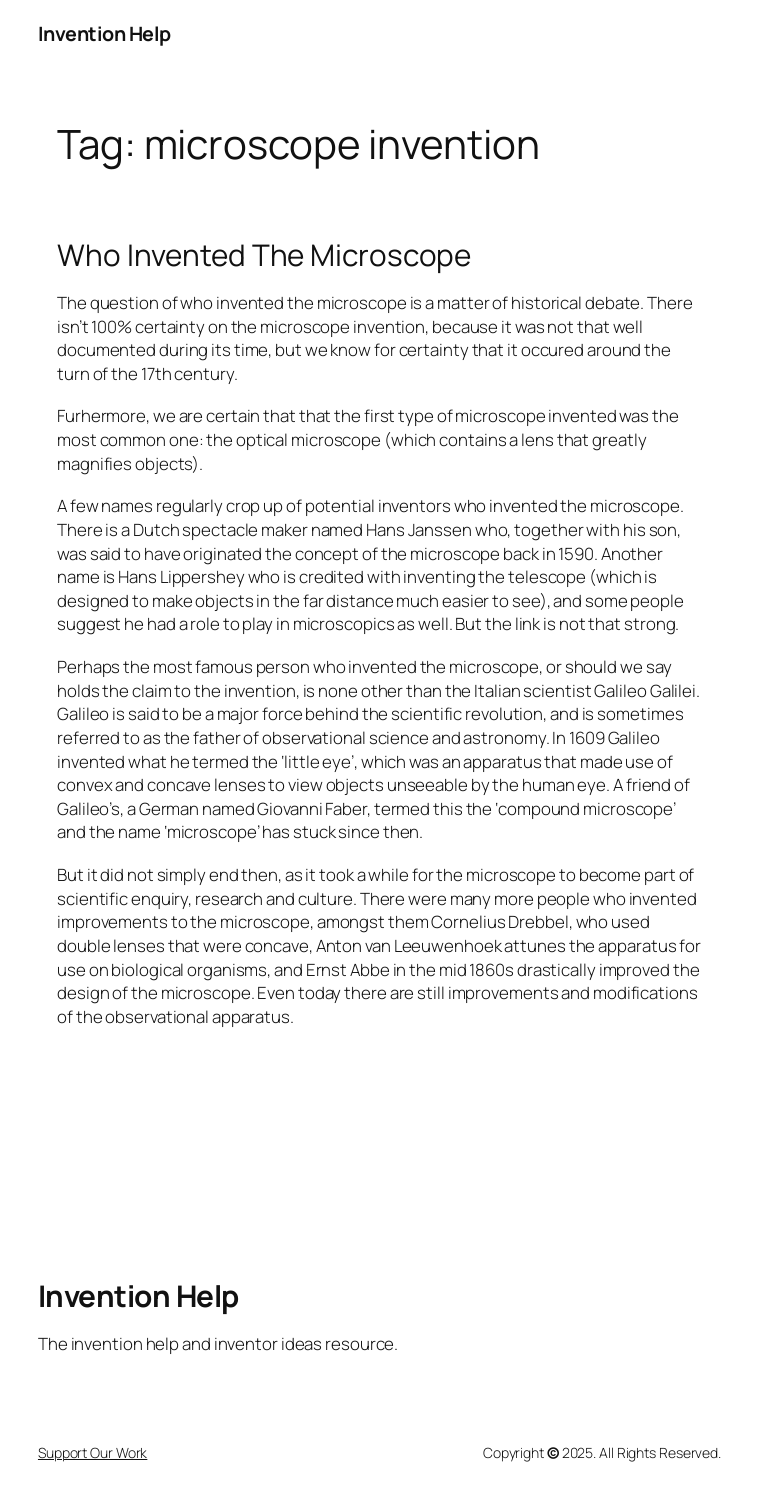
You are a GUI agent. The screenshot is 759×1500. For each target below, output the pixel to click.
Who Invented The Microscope (264, 254)
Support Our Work (92, 1452)
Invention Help (104, 33)
